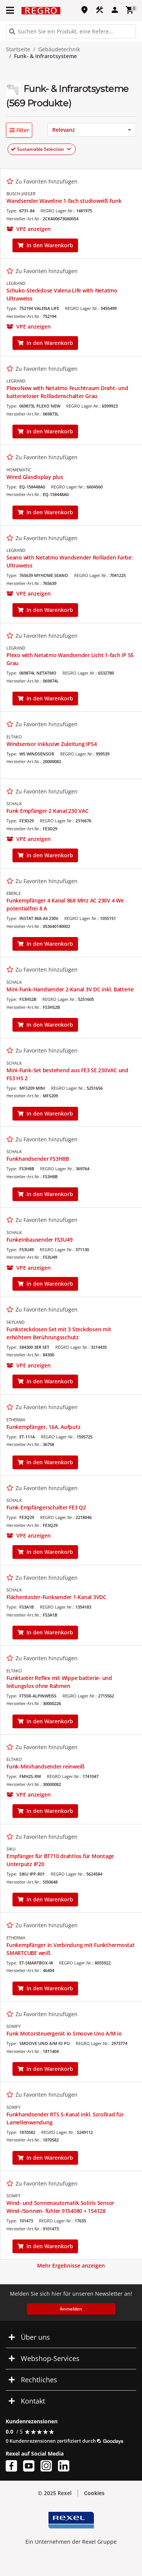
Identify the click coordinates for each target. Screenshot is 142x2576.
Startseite (18, 49)
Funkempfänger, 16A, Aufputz (43, 1426)
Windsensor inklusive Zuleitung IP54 (51, 744)
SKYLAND (15, 1322)
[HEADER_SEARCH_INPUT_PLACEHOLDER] (71, 31)
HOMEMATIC (18, 470)
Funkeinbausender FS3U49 (39, 1239)
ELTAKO (14, 737)
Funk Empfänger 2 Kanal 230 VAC (47, 810)
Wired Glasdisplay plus (34, 476)
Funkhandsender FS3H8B (37, 1158)
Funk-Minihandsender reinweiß (45, 1766)
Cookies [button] (94, 2493)
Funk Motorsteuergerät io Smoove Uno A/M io (64, 2033)
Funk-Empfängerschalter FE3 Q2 (46, 1507)
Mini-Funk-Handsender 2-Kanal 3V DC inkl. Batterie (70, 989)
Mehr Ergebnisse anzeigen (71, 2265)
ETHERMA (15, 1419)
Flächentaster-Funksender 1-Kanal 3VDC (56, 1597)
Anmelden (71, 2309)
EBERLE (13, 893)
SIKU (11, 1849)
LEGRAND (15, 283)
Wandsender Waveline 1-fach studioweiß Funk (64, 200)
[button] (19, 130)
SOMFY (13, 2026)
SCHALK (14, 803)
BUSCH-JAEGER (21, 193)
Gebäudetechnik (59, 49)
